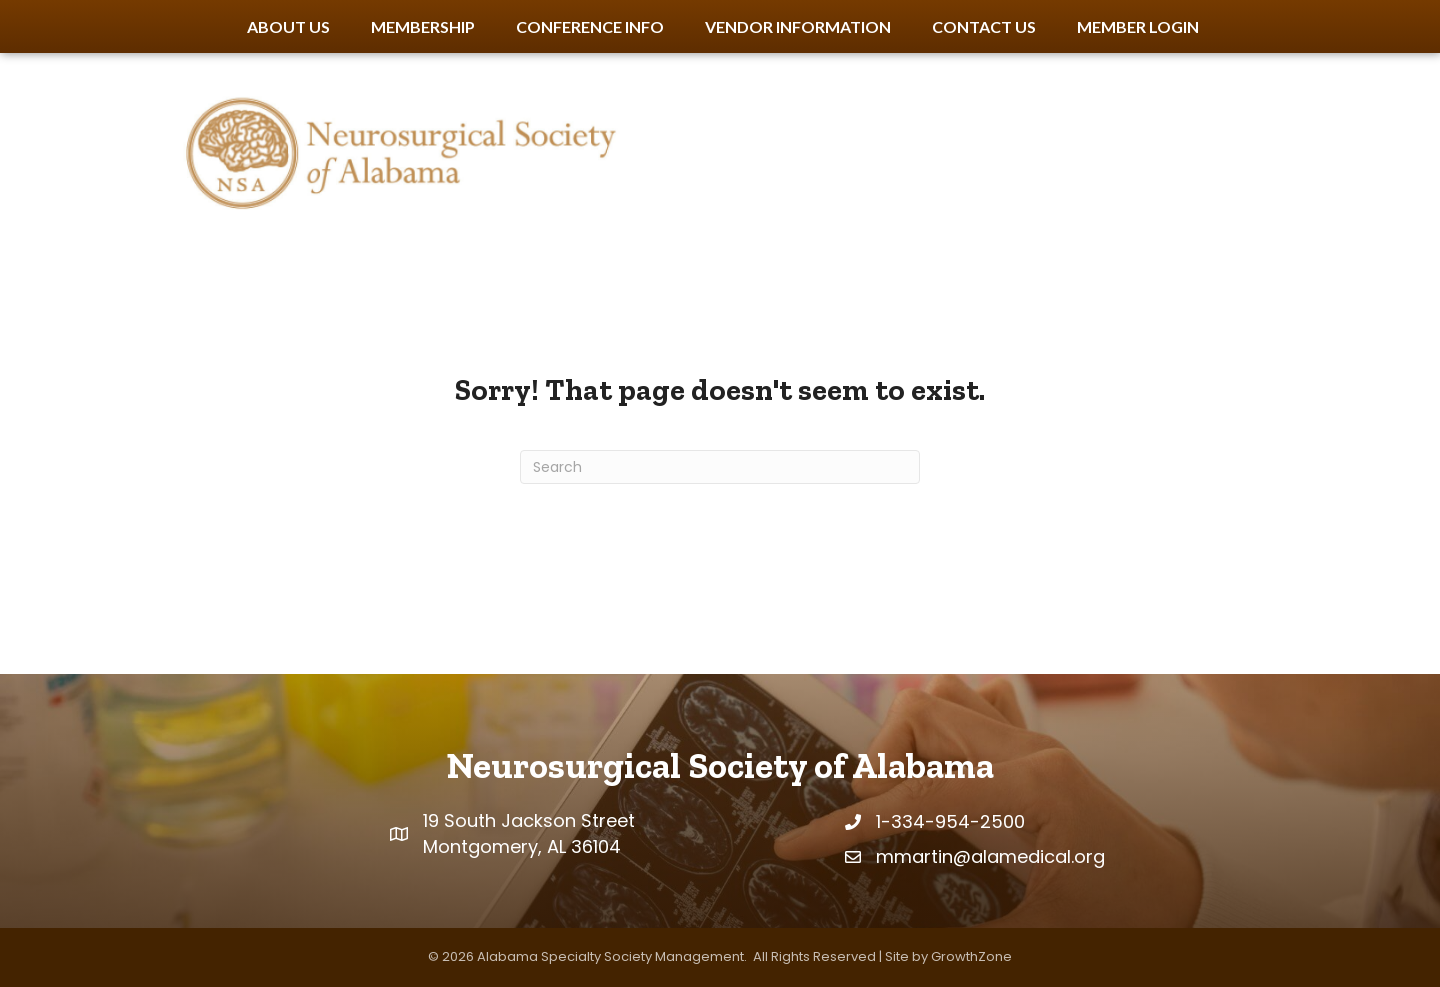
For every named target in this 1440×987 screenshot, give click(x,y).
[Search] (720, 467)
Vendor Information (798, 26)
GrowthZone (971, 956)
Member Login (1138, 26)
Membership (423, 26)
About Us (288, 26)
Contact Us (984, 26)
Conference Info (590, 26)
